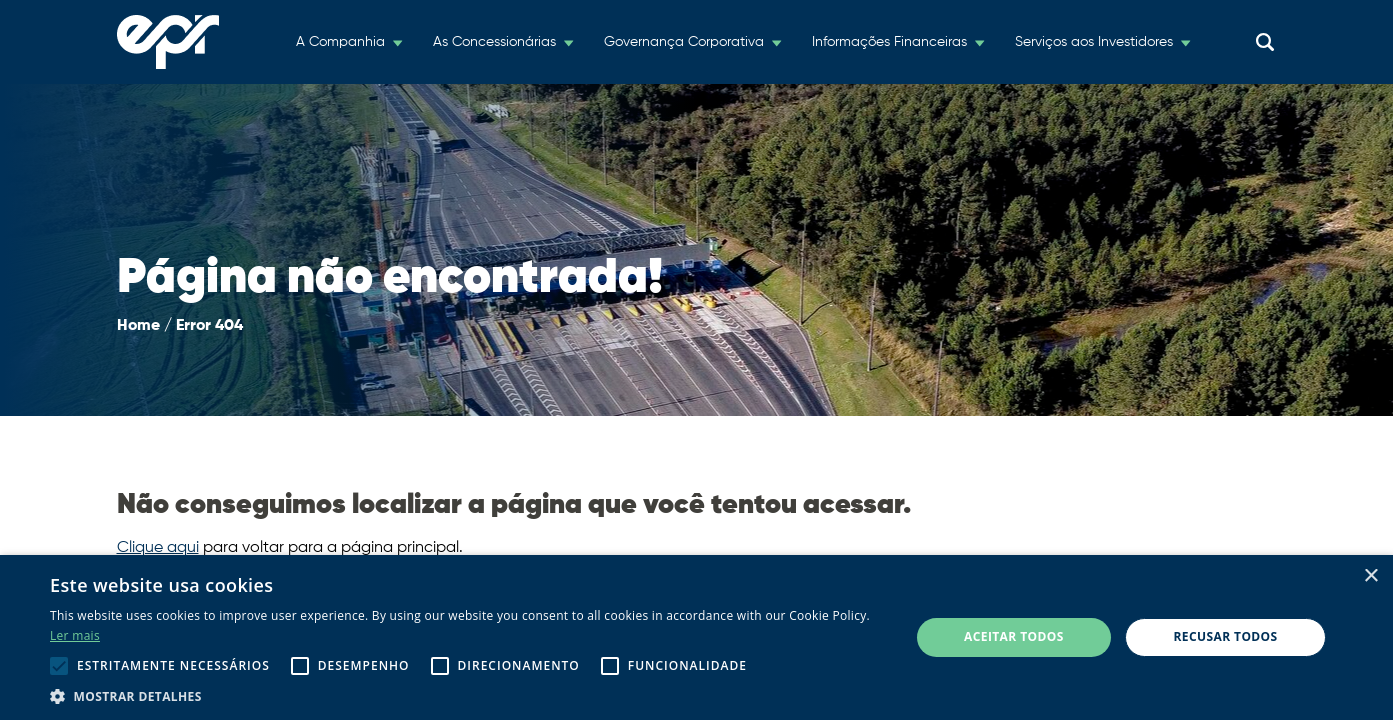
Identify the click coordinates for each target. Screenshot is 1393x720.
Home (138, 326)
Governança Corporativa (684, 42)
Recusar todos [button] (1226, 636)
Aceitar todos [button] (1014, 636)
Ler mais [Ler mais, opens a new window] (75, 635)
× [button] (1370, 576)
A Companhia (340, 42)
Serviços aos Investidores (1094, 42)
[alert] (696, 637)
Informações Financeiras (889, 42)
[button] (467, 695)
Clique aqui (158, 548)
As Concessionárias (494, 42)
